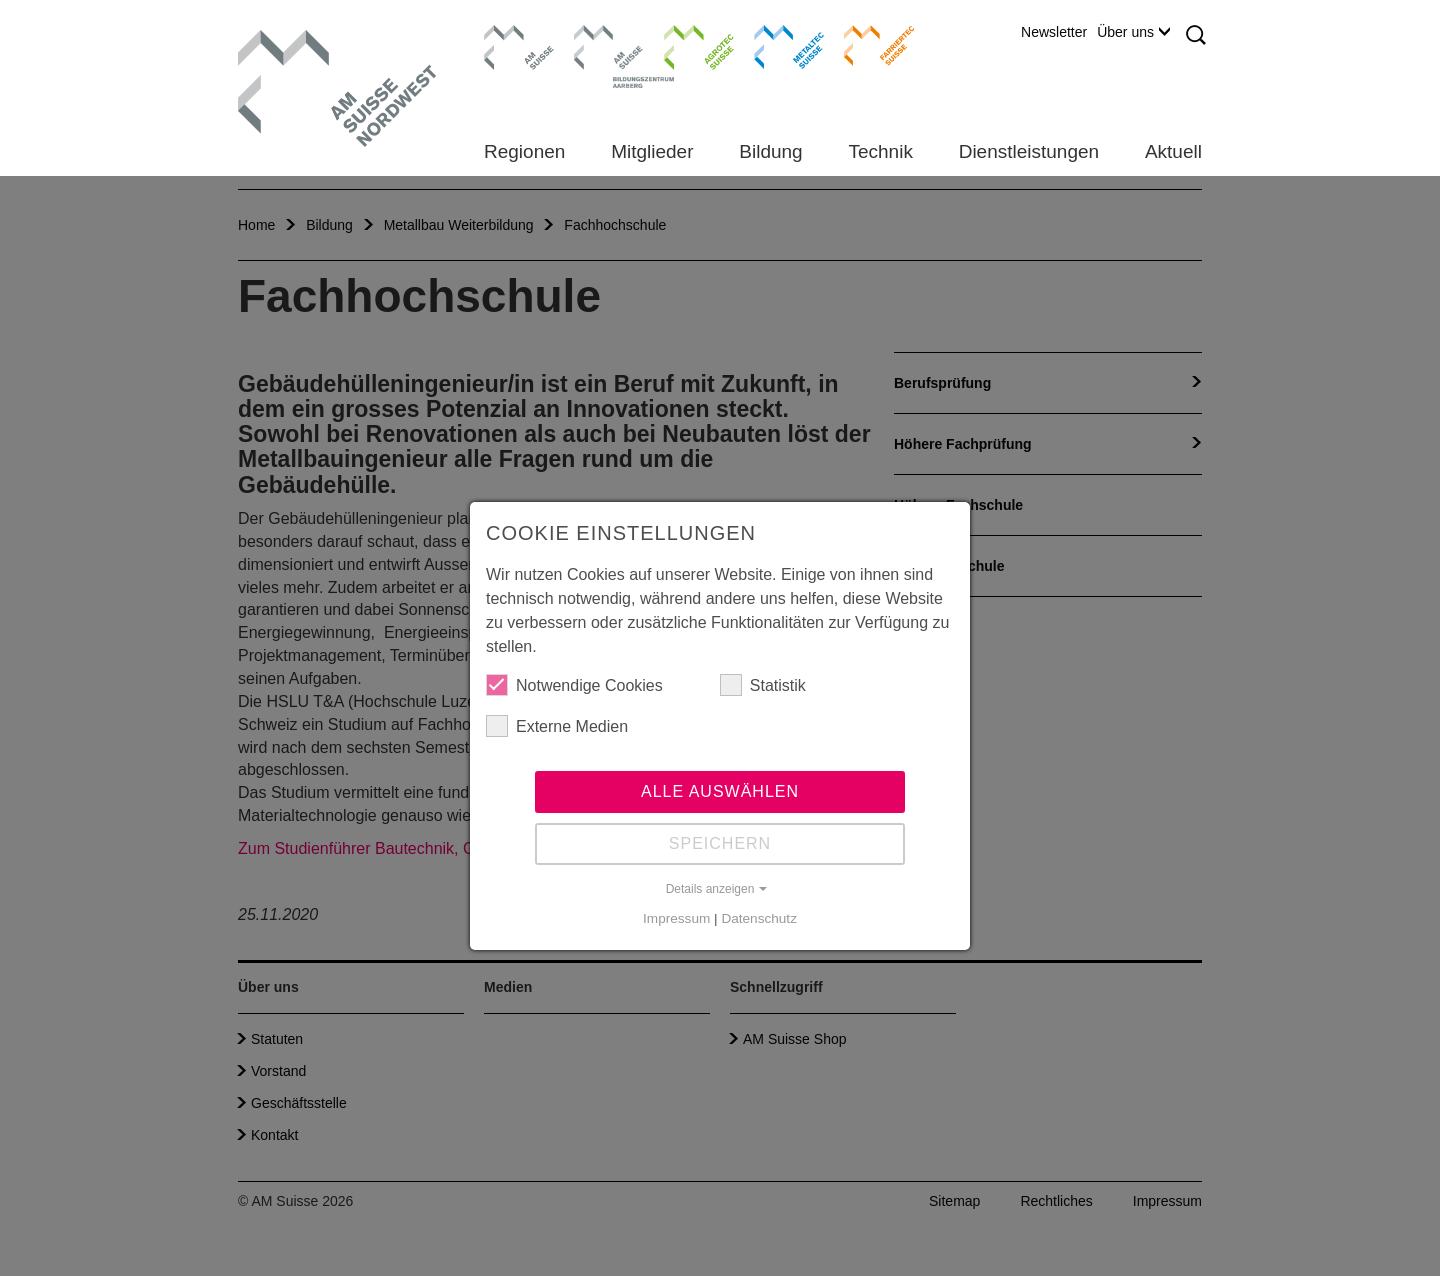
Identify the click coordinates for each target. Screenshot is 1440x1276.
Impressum (676, 918)
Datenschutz (759, 918)
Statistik (763, 685)
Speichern (720, 843)
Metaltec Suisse (776, 45)
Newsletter (1054, 32)
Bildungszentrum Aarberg (609, 45)
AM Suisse (512, 35)
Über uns (1133, 32)
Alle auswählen (720, 791)
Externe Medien (557, 726)
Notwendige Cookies (574, 685)
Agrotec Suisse (684, 45)
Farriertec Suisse (869, 45)
